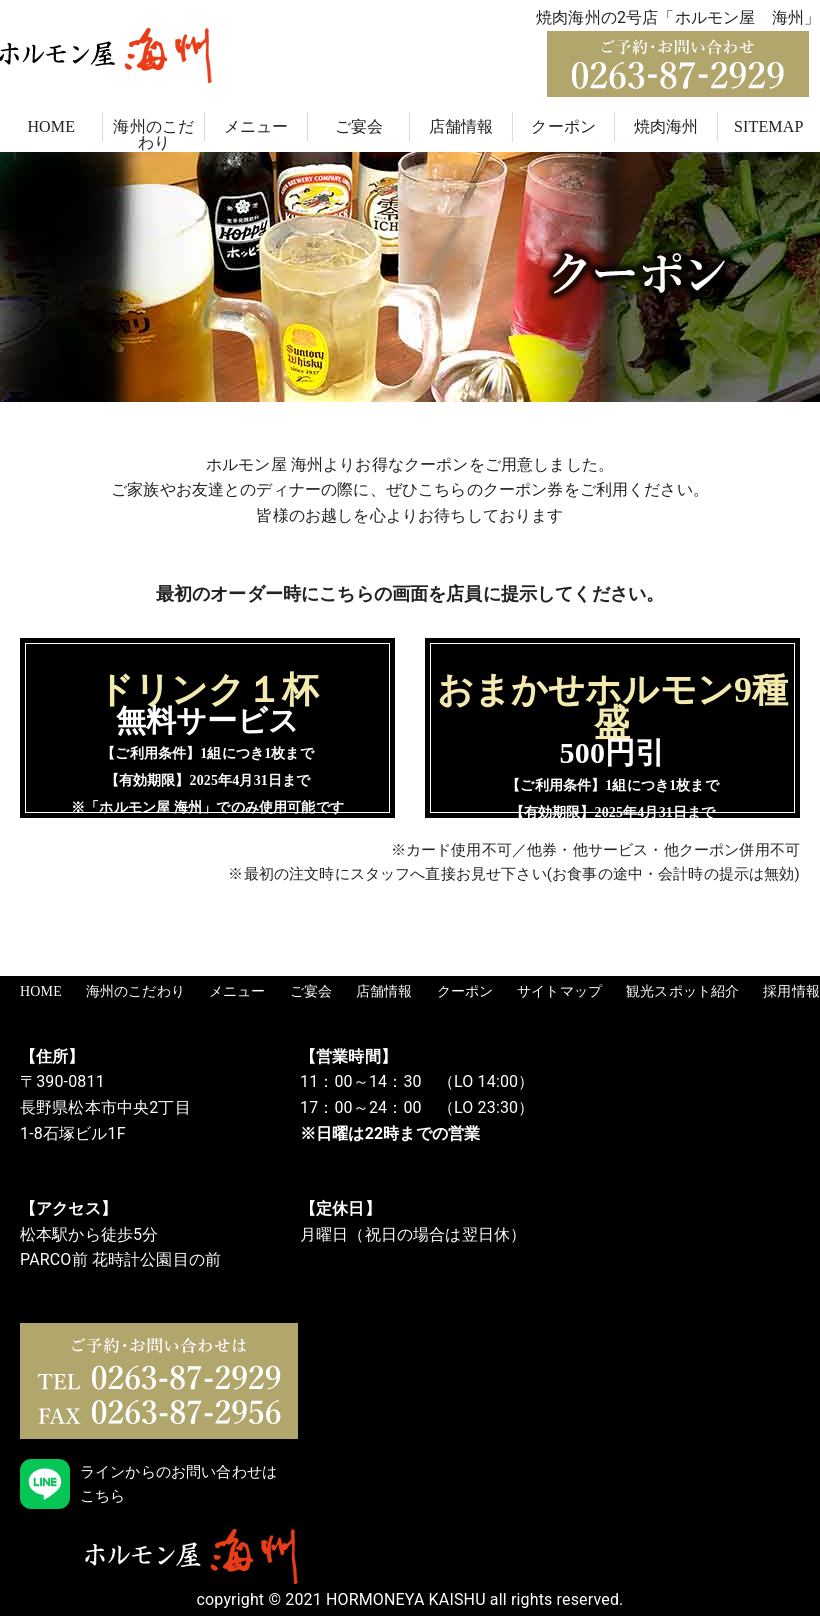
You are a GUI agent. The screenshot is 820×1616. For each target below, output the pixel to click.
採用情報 (791, 991)
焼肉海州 (666, 126)
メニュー (256, 126)
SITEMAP (769, 126)
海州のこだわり (153, 134)
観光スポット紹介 (682, 991)
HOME (51, 126)
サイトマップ (559, 991)
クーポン (563, 126)
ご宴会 (359, 126)
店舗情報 (461, 126)
